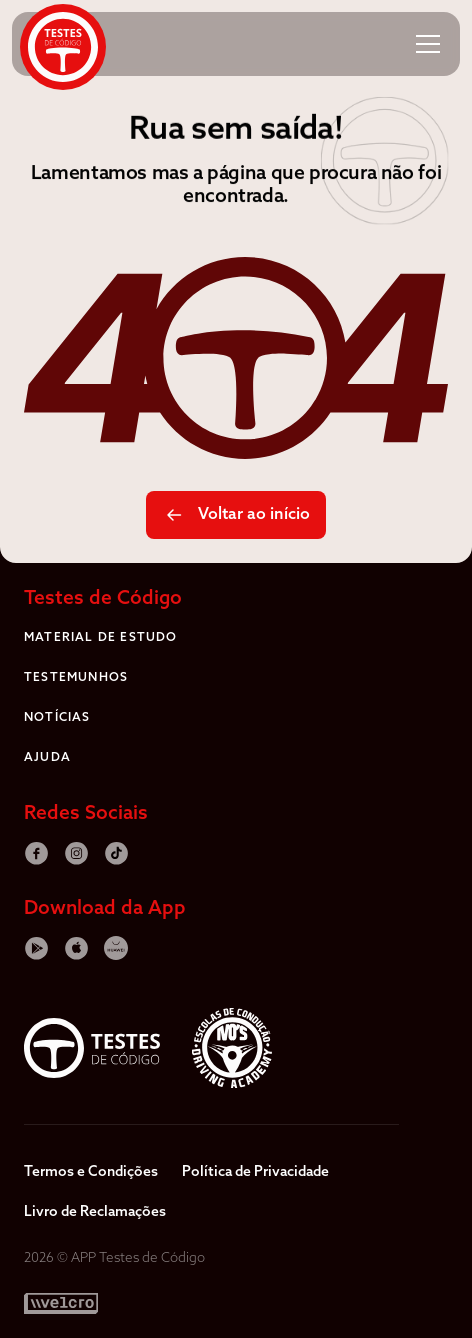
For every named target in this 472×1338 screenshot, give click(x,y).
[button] (428, 44)
